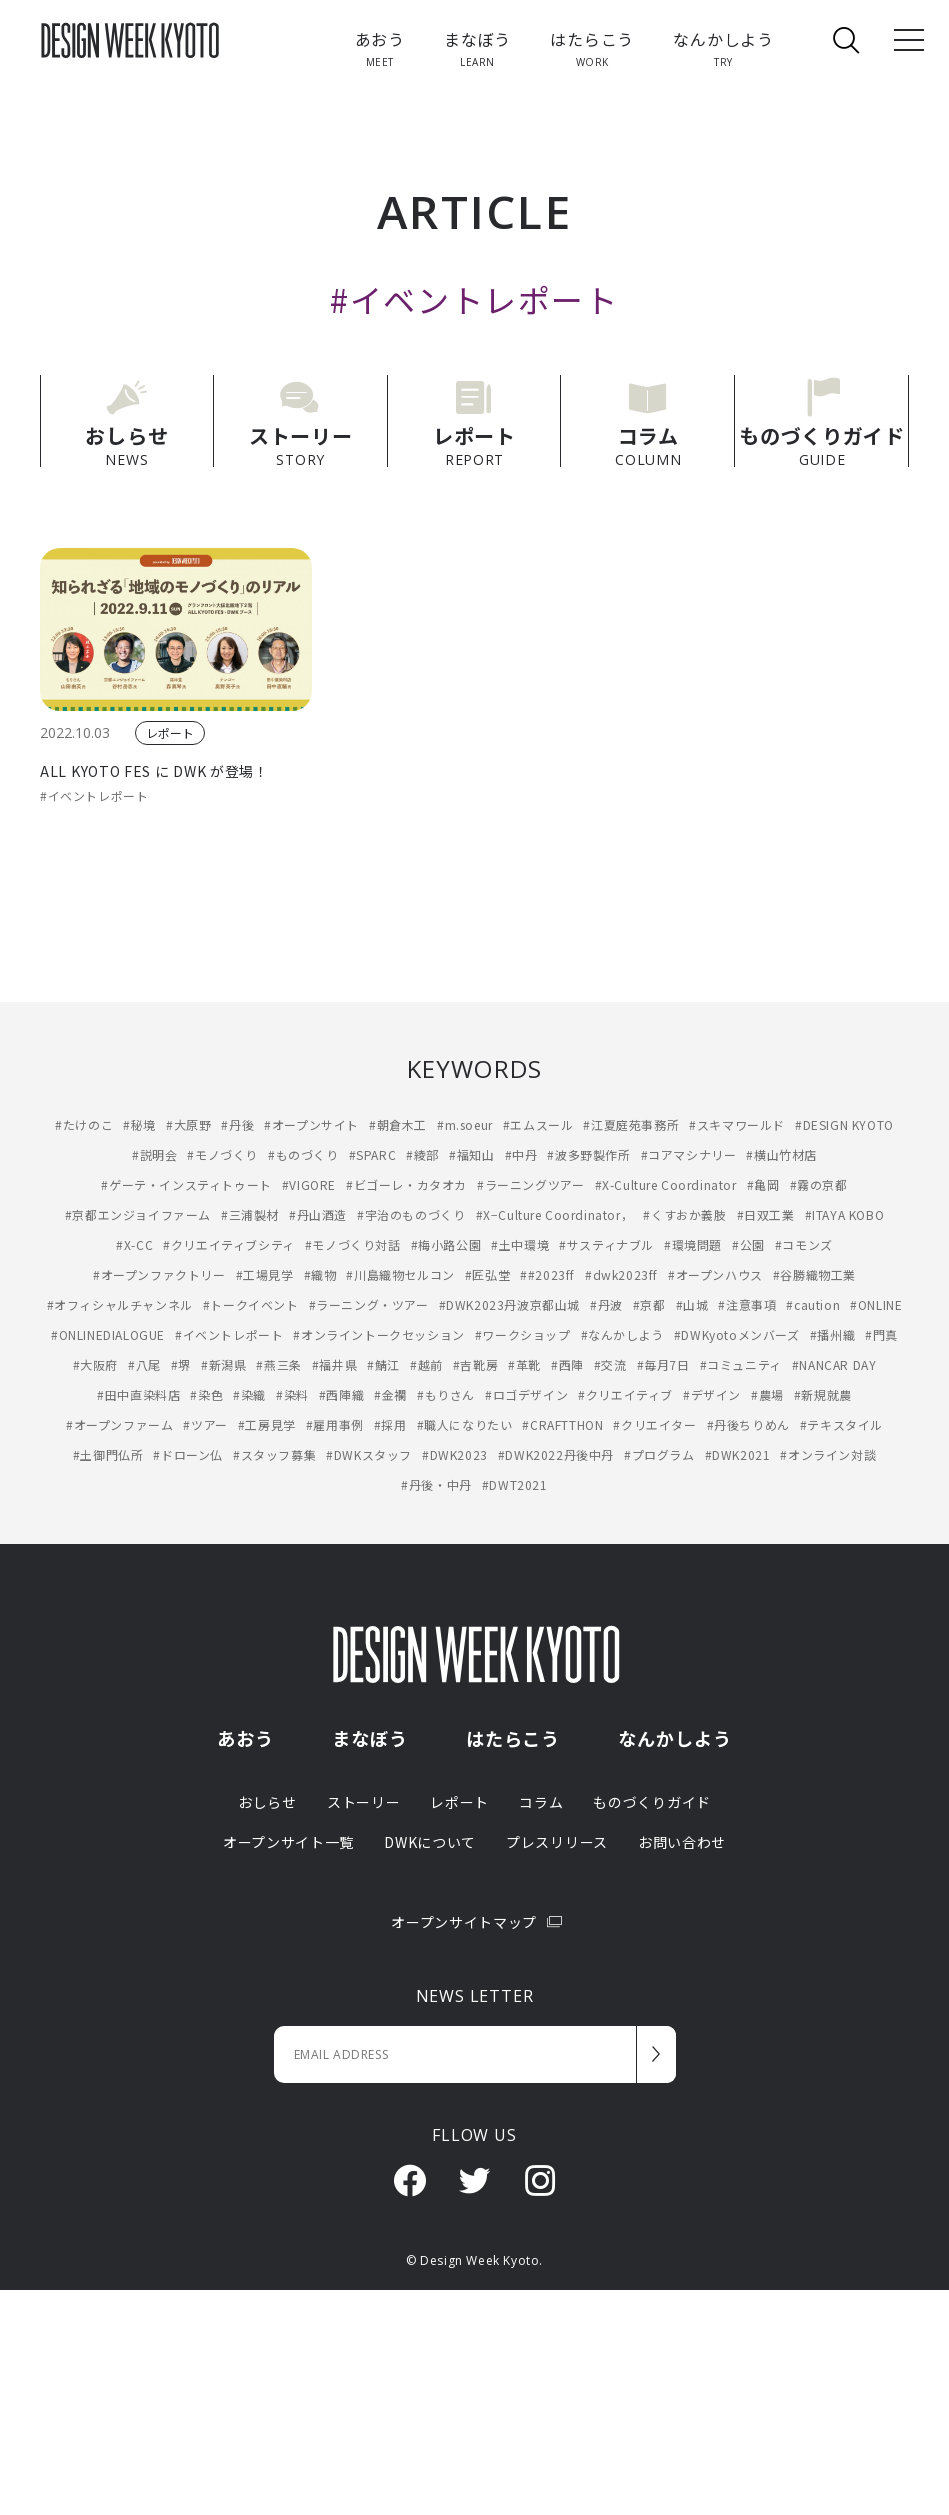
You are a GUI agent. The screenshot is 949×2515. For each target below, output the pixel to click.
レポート (170, 731)
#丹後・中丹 (436, 1482)
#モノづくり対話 (353, 1242)
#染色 (206, 1392)
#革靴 (524, 1362)
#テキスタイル (841, 1422)
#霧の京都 (819, 1182)
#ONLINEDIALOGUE (108, 1332)
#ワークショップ (523, 1332)
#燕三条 (278, 1362)
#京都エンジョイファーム (138, 1212)
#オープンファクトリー (159, 1272)
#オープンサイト (311, 1122)
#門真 (881, 1332)
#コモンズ (804, 1242)
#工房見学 (267, 1422)
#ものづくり (303, 1152)
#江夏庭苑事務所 (631, 1122)
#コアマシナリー (689, 1152)
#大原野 (188, 1122)
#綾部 (422, 1152)
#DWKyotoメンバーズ (737, 1332)
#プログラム (659, 1452)
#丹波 (606, 1302)
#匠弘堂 (487, 1272)
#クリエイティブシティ (229, 1242)
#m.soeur (465, 1122)
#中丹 (521, 1152)
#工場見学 (265, 1272)
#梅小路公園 (446, 1242)
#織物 (320, 1272)
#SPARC (373, 1152)
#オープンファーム (119, 1422)
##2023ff (547, 1272)
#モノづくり (222, 1152)
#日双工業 (766, 1212)
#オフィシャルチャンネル (120, 1302)
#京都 (649, 1302)
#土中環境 (520, 1242)
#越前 (426, 1362)
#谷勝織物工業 (814, 1272)
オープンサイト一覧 (288, 1839)
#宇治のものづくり (411, 1212)
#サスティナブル (606, 1242)
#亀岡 (763, 1182)
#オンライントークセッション (378, 1332)
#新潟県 (223, 1362)
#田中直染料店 (138, 1392)
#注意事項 (747, 1302)
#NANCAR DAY (834, 1362)
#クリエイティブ (625, 1392)
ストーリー (364, 1800)
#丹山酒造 (318, 1212)
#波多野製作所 (588, 1152)
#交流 (610, 1362)
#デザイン (712, 1392)
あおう (245, 1736)
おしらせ (267, 1800)
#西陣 (567, 1362)
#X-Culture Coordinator (666, 1182)
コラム (541, 1800)
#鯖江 (383, 1362)
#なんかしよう (622, 1332)
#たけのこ (84, 1122)
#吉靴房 (475, 1362)
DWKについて (430, 1839)
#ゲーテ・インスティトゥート (186, 1182)
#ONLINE (876, 1302)
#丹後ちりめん (748, 1422)
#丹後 (237, 1122)
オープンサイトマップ (474, 1918)
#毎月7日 (663, 1362)
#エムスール (538, 1122)
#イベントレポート (94, 793)
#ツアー (205, 1422)
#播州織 (832, 1332)
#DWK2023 (455, 1452)
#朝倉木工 (398, 1122)
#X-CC (134, 1242)
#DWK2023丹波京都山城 (509, 1302)
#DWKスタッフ (369, 1452)
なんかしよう (674, 1736)
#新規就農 (823, 1392)
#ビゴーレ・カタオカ (406, 1182)
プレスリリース (557, 1839)
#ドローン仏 (188, 1452)
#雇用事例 (335, 1422)
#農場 (767, 1392)
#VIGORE (309, 1182)
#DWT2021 (515, 1482)
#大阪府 (95, 1362)
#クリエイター (654, 1422)
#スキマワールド (737, 1122)
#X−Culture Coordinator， (555, 1212)
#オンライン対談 (828, 1452)
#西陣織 (341, 1392)
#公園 (748, 1242)
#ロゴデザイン (526, 1392)
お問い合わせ (682, 1839)
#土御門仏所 (108, 1452)
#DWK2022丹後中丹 (556, 1452)
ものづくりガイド (652, 1800)
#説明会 (154, 1152)
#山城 (692, 1302)
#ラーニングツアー (530, 1182)
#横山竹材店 (781, 1152)
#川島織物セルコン (400, 1272)
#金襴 (390, 1392)
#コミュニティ (741, 1362)
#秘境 (139, 1122)
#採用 (390, 1422)
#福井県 (334, 1362)
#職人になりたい (465, 1422)
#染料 (292, 1392)
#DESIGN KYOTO (844, 1122)
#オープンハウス (715, 1272)
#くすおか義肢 (684, 1212)
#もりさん (446, 1392)
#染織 (249, 1392)
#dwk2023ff (621, 1272)
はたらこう (513, 1736)
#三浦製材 (250, 1212)
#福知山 (471, 1152)
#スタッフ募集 (274, 1452)
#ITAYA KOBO (845, 1212)
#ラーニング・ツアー (369, 1302)
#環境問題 (693, 1242)
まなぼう (370, 1736)
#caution (813, 1302)
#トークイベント (251, 1302)
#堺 (181, 1362)
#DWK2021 (738, 1452)
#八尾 (144, 1362)
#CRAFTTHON (562, 1422)
